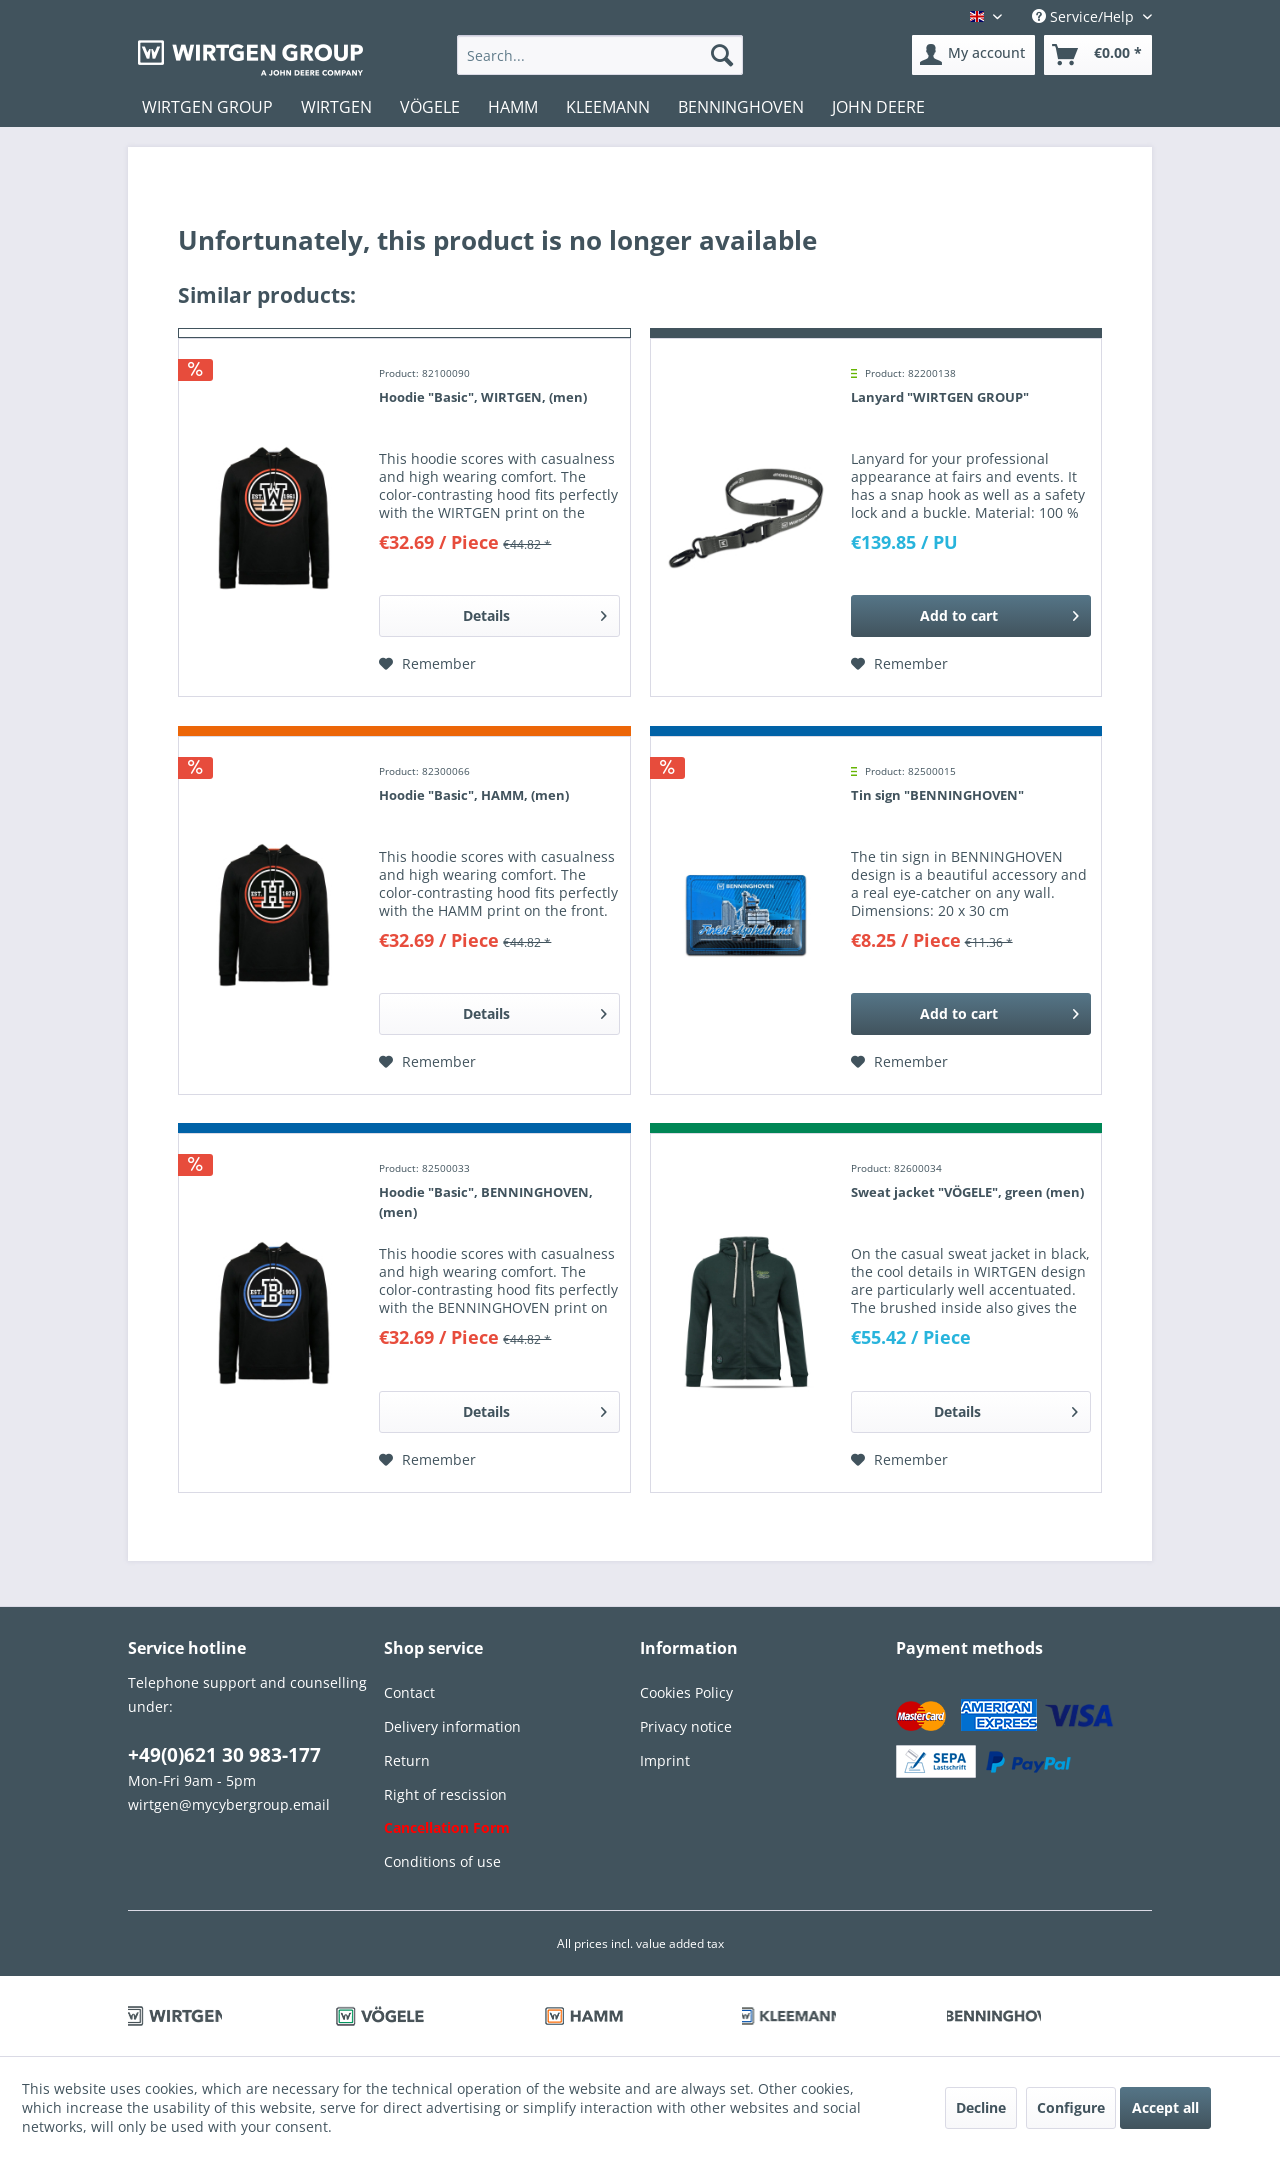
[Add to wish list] (427, 664)
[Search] (722, 55)
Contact (409, 1692)
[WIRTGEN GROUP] (207, 107)
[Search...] (600, 55)
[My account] (973, 55)
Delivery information (452, 1726)
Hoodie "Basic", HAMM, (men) (474, 795)
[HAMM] (513, 107)
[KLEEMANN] (608, 107)
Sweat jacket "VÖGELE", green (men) (967, 1192)
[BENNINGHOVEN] (741, 107)
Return (407, 1760)
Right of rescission (445, 1794)
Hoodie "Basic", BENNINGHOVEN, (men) (486, 1202)
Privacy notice (686, 1726)
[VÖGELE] (430, 107)
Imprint (665, 1760)
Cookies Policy (686, 1692)
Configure (1071, 2107)
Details (535, 612)
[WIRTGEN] (336, 107)
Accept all (1165, 2107)
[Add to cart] (971, 616)
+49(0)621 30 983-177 (224, 1755)
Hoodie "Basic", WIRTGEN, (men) (483, 397)
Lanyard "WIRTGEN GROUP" (940, 397)
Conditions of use (442, 1861)
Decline (981, 2107)
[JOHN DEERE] (878, 107)
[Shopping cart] (1098, 55)
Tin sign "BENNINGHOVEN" (937, 795)
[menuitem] (600, 55)
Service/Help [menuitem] (1085, 16)
